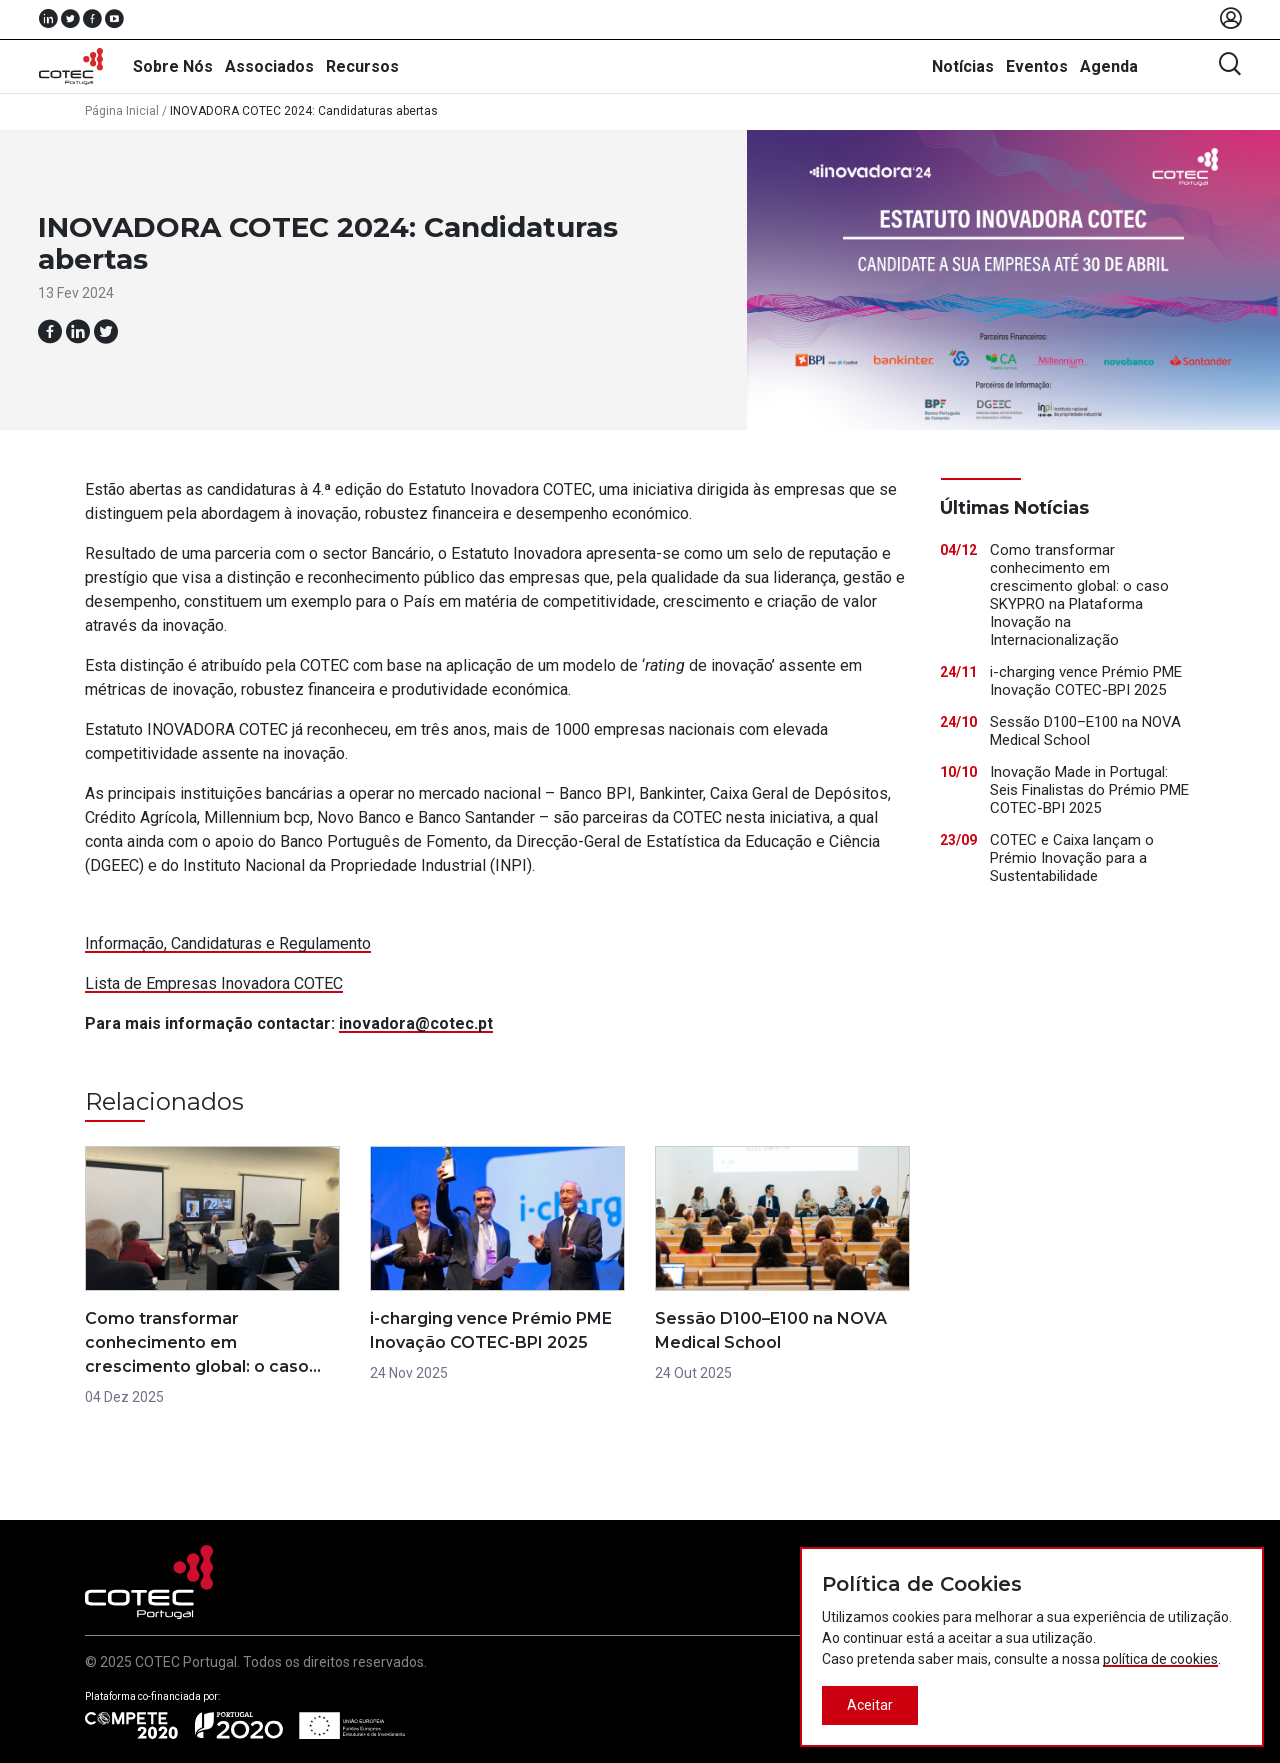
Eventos (1037, 66)
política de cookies (1160, 1659)
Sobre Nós (173, 66)
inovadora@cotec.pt (416, 1023)
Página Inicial (122, 111)
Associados (269, 66)
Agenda (1109, 66)
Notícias (963, 66)
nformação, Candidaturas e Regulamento (230, 943)
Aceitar (870, 1705)
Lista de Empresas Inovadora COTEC (214, 983)
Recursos (362, 66)
